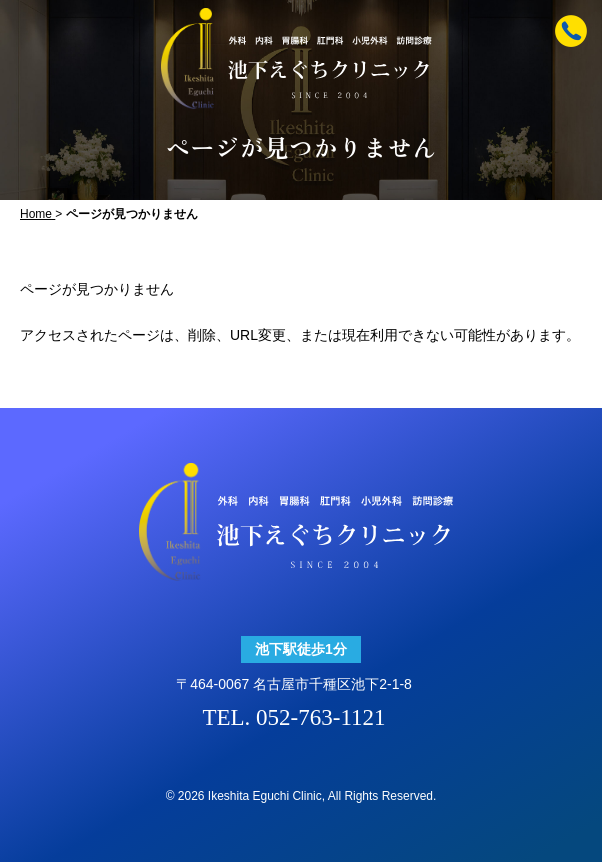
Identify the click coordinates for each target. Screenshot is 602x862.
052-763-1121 (320, 717)
